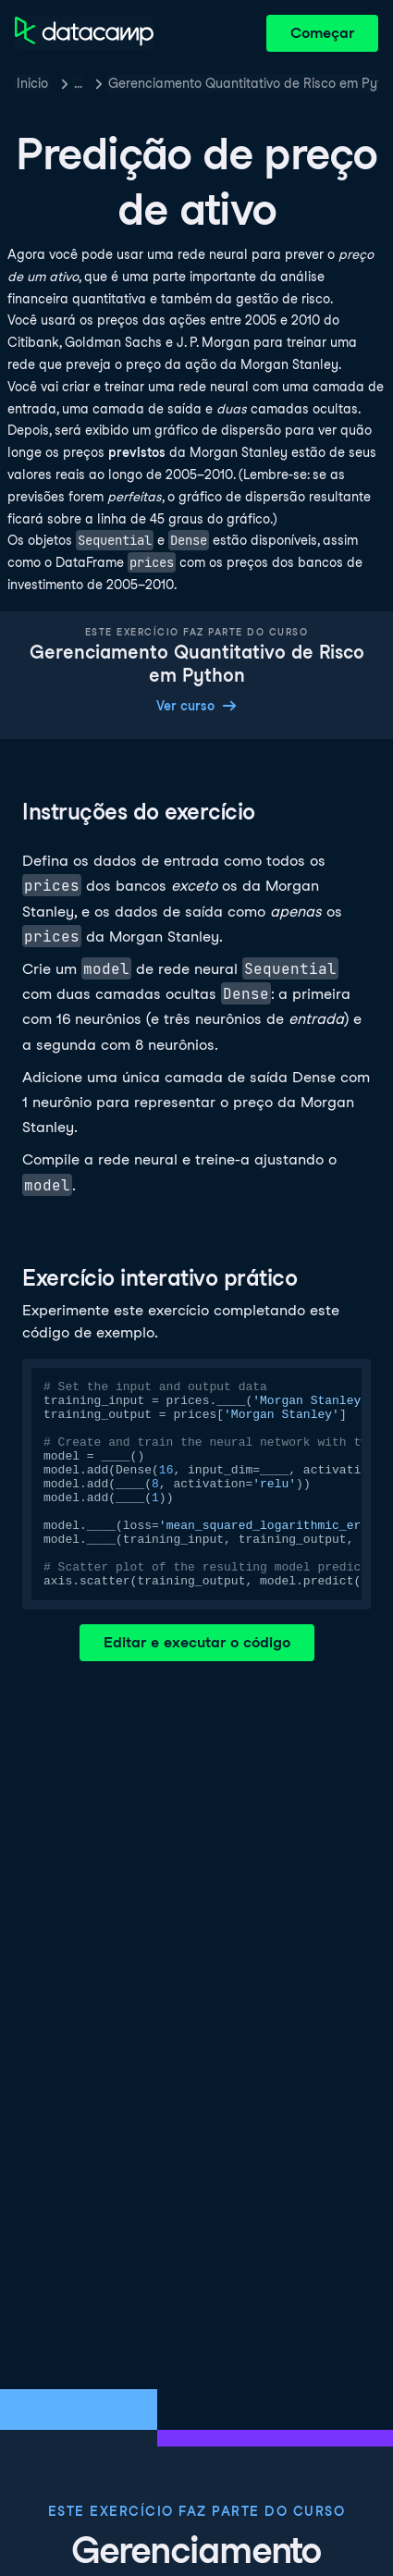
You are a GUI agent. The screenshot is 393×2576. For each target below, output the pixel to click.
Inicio (32, 83)
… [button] (78, 83)
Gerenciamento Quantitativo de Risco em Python (243, 83)
